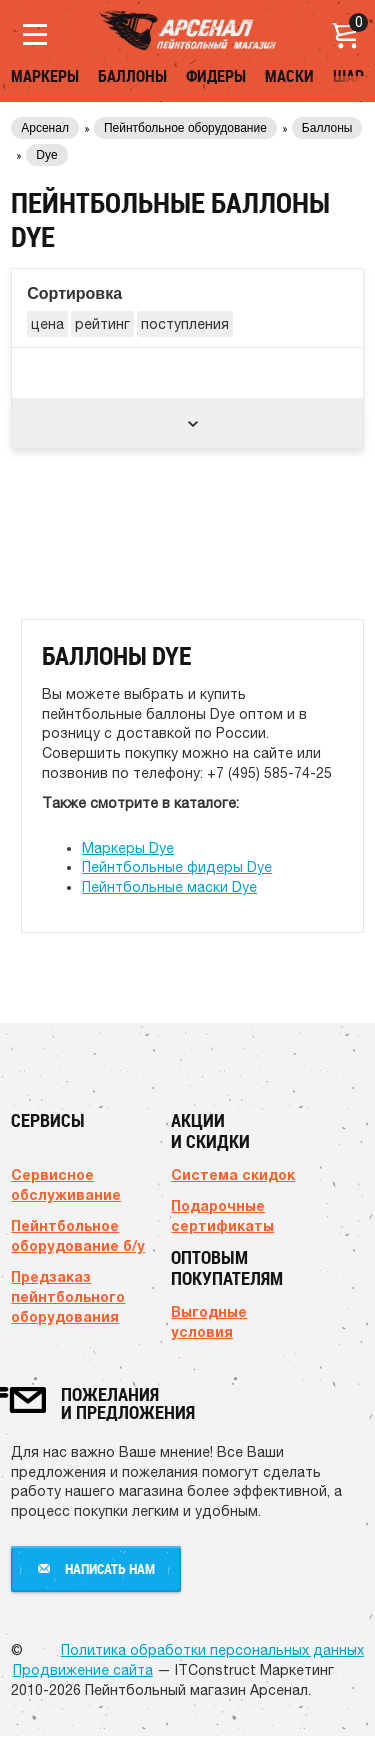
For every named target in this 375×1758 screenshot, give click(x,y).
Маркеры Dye (128, 848)
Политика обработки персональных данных (212, 1650)
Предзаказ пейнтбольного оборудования (68, 1296)
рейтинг (102, 324)
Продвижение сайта (83, 1670)
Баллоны (132, 76)
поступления (185, 324)
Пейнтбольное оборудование (185, 128)
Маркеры (45, 76)
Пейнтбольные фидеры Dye (177, 867)
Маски (289, 76)
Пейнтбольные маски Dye (169, 887)
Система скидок (233, 1174)
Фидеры (216, 76)
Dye (46, 155)
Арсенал (45, 128)
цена (47, 324)
